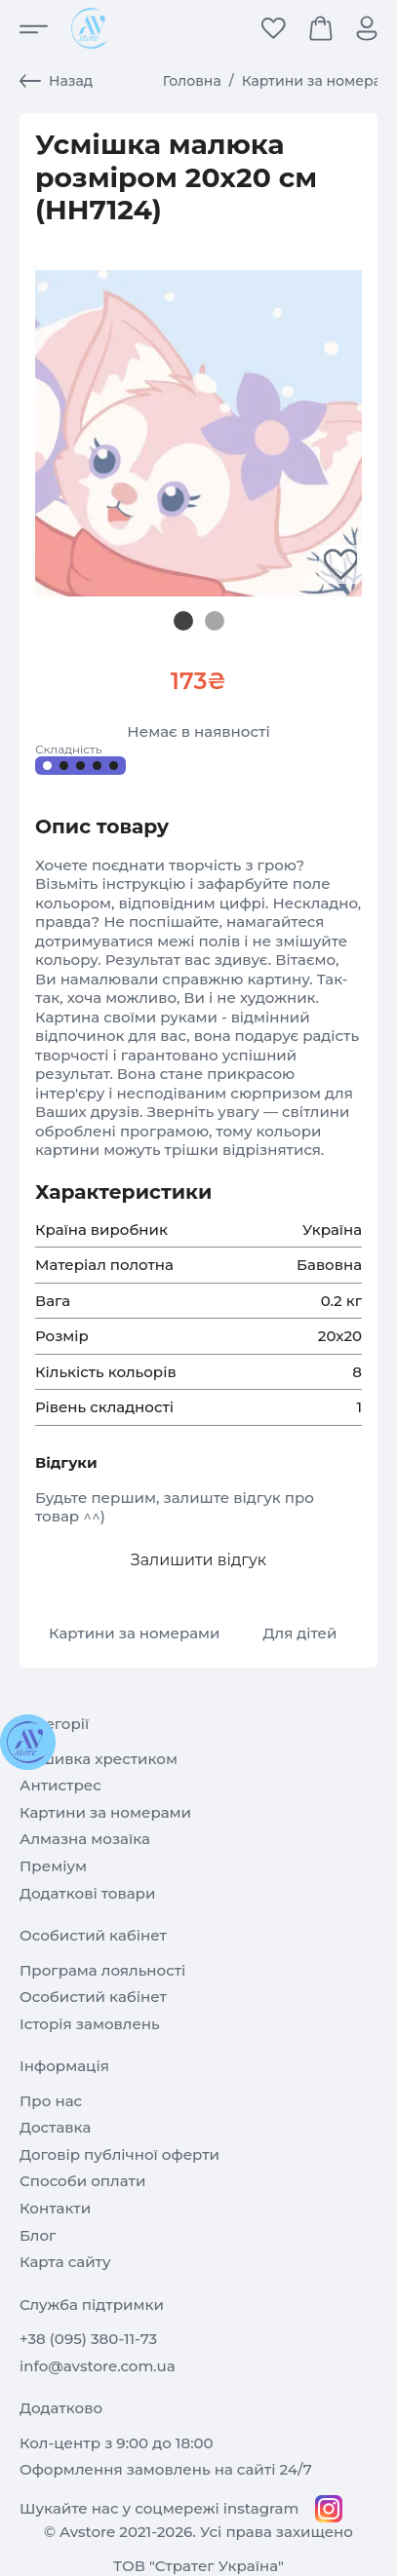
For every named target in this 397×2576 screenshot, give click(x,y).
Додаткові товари (87, 1893)
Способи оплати (82, 2181)
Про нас (51, 2101)
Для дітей (299, 1633)
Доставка (55, 2127)
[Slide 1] (214, 621)
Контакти (55, 2208)
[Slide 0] (183, 621)
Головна (192, 81)
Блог (38, 2235)
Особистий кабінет (93, 1996)
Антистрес (60, 1785)
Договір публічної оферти (119, 2154)
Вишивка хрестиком (99, 1758)
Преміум (53, 1866)
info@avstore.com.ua (98, 2366)
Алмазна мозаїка (85, 1838)
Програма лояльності (102, 1970)
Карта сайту (65, 2261)
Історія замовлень (90, 2024)
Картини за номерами (134, 1633)
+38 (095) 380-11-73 (88, 2338)
